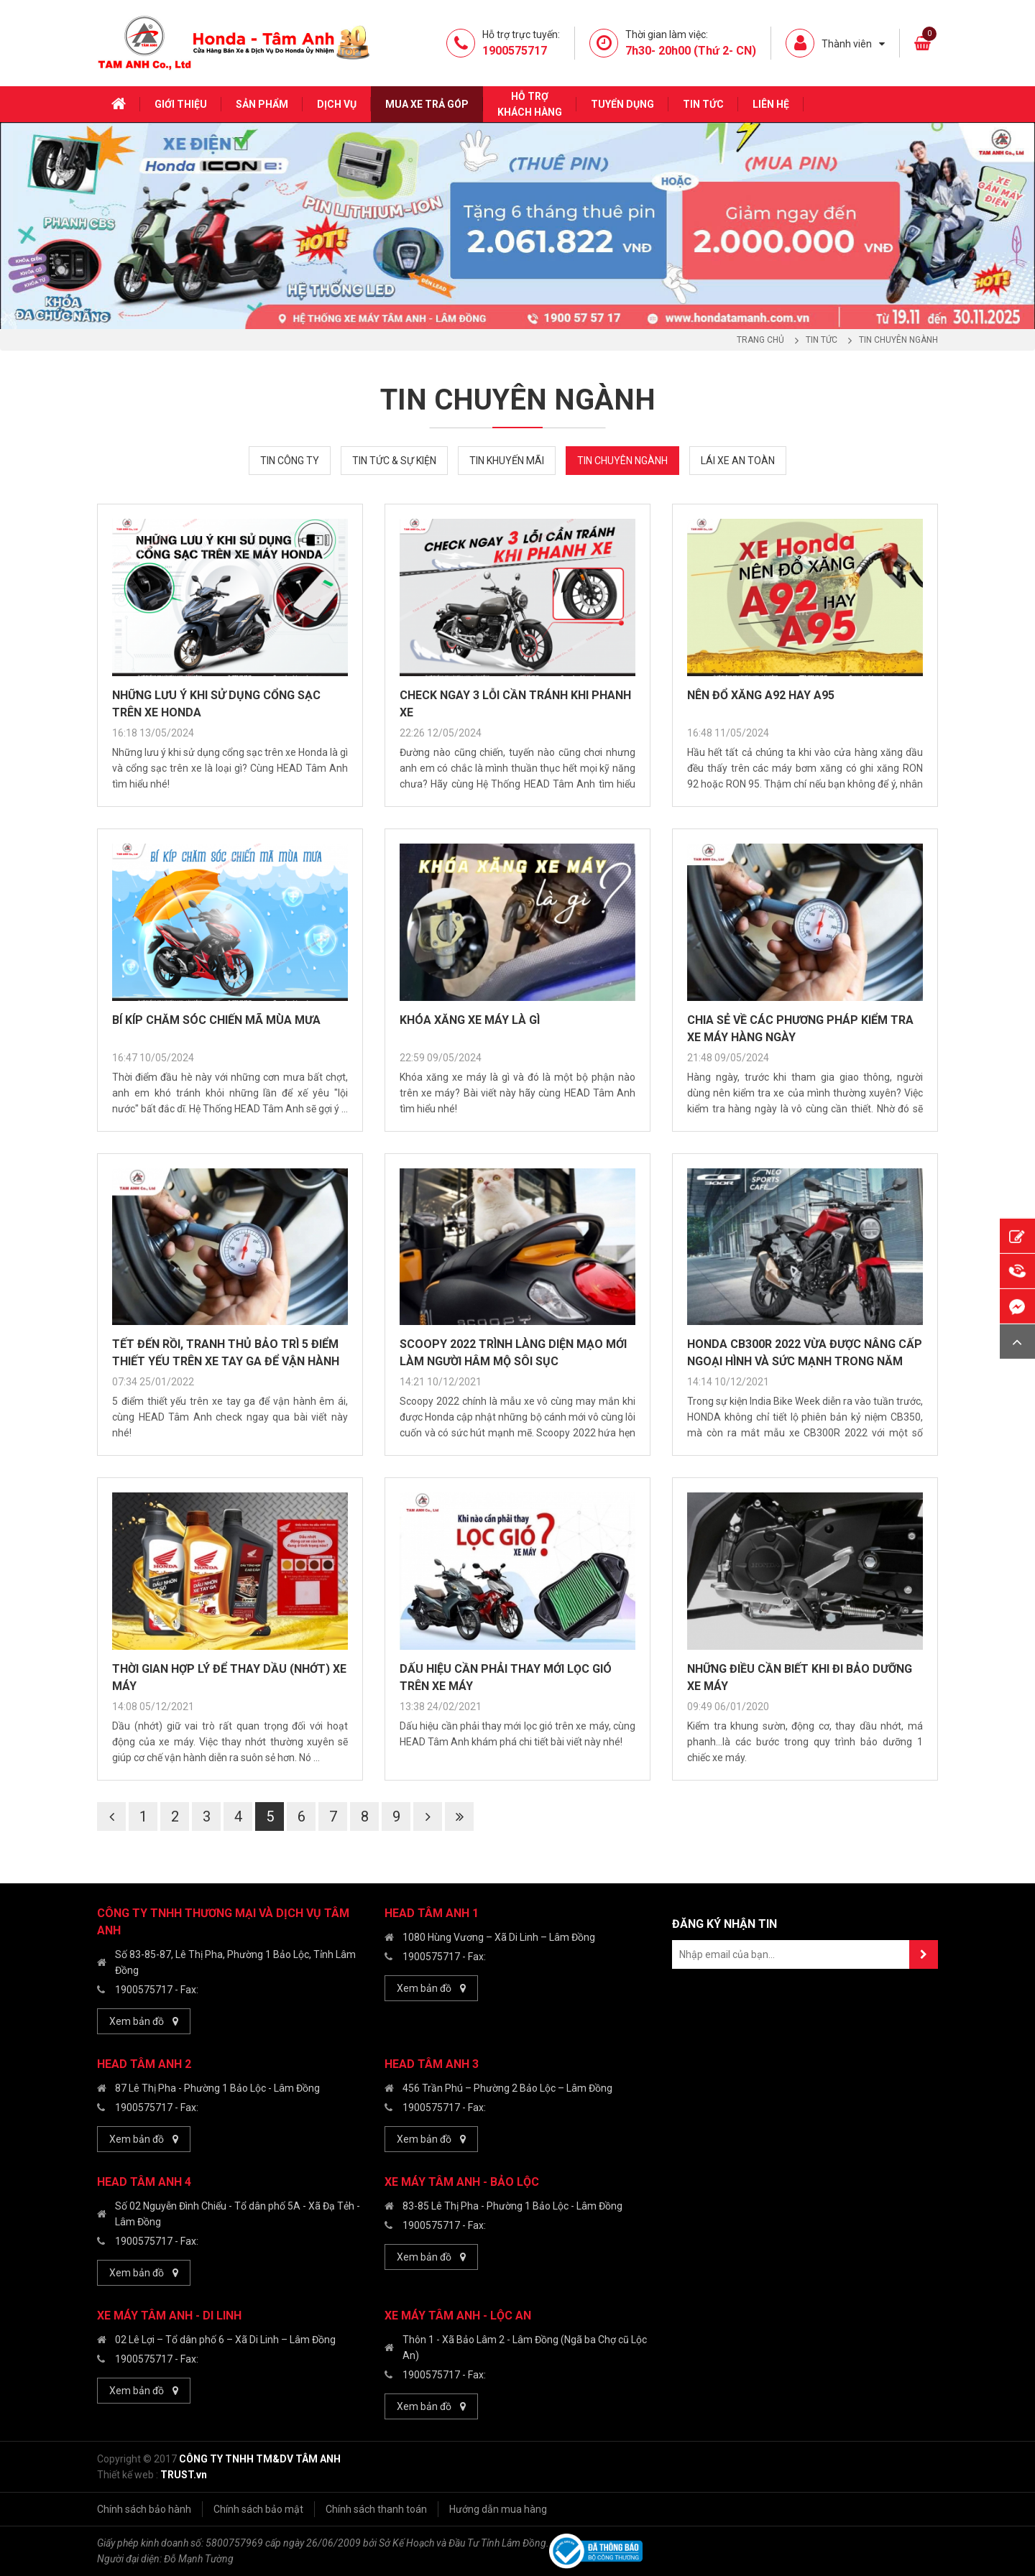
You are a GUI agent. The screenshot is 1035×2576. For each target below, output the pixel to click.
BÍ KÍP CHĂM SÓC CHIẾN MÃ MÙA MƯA (216, 1020)
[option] (517, 225)
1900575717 (143, 1989)
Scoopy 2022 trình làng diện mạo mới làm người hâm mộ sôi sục (513, 1352)
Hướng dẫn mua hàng (498, 2509)
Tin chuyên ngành (622, 460)
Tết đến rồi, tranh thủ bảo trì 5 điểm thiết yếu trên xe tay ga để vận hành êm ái (225, 1353)
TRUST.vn (183, 2474)
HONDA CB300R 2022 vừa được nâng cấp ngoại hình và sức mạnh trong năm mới (804, 1353)
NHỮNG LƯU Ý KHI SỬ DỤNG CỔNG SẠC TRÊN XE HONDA (216, 703)
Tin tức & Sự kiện (394, 460)
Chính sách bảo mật (258, 2509)
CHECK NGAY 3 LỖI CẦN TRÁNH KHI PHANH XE (515, 703)
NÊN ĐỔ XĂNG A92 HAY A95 (760, 695)
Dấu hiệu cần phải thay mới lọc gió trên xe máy (506, 1677)
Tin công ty (289, 460)
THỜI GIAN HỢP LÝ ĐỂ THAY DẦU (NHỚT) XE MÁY (229, 1677)
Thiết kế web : (127, 2474)
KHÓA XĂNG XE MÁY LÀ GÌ (470, 1020)
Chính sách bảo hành (144, 2509)
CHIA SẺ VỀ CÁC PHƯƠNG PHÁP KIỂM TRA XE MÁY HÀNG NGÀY (800, 1028)
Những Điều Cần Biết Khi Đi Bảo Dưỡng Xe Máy (799, 1677)
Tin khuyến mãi (506, 460)
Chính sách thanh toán (376, 2509)
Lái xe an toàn (738, 460)
